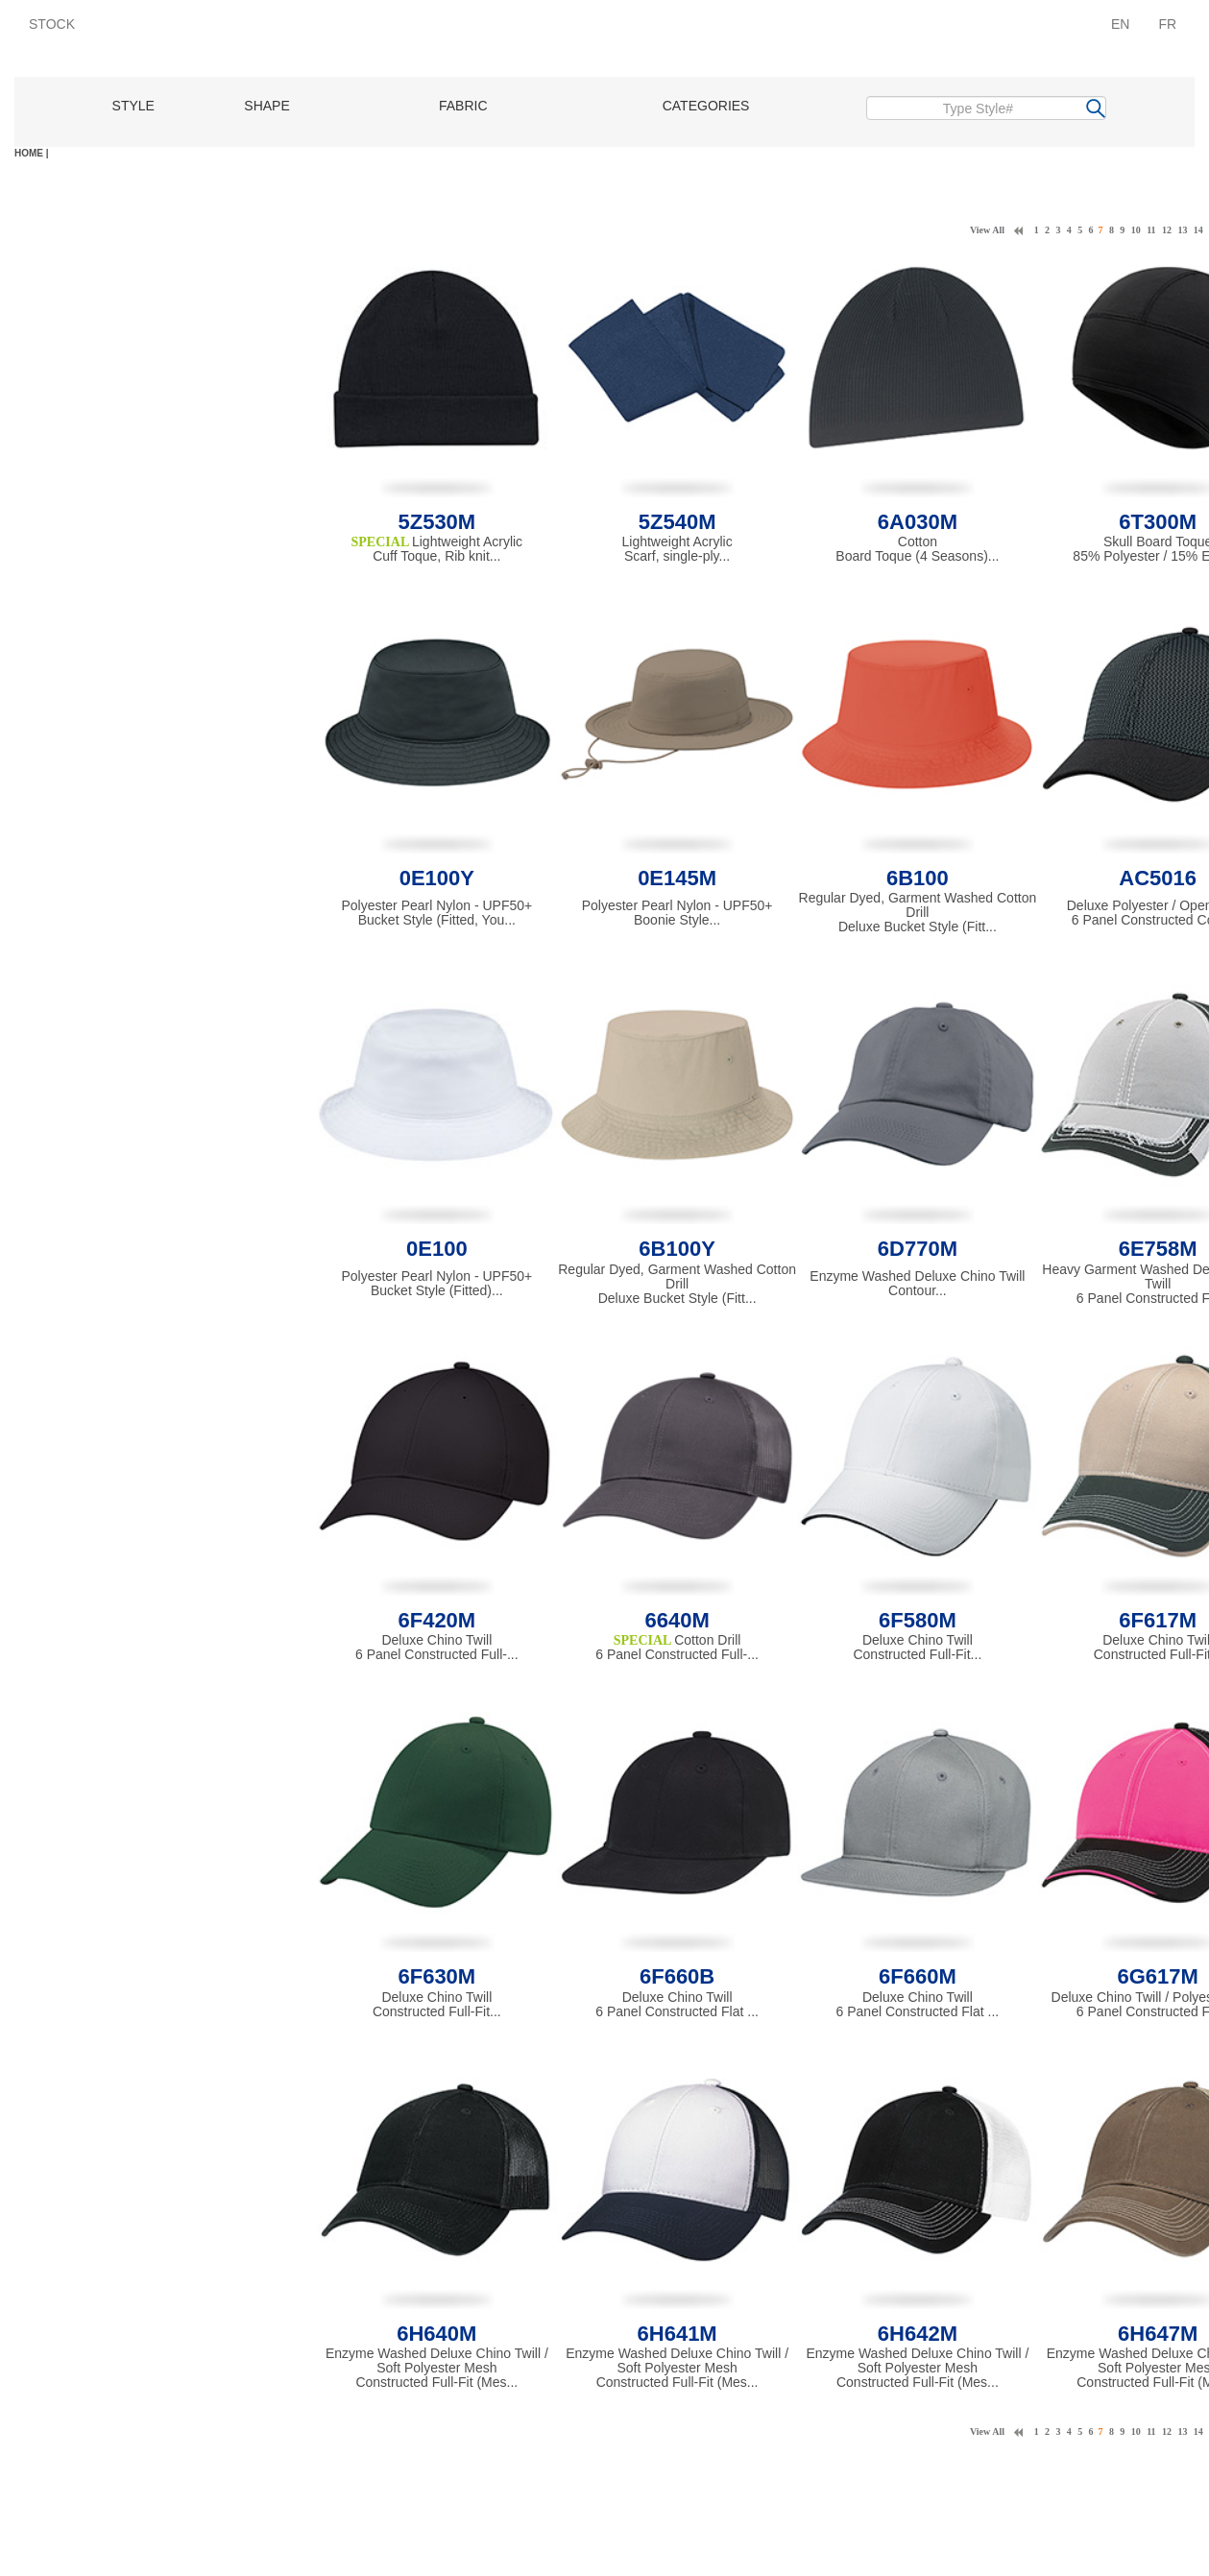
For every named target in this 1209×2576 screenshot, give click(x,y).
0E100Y (436, 878)
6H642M (917, 2334)
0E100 (437, 1249)
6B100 (917, 878)
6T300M (1158, 522)
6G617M (1157, 1976)
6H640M (436, 2334)
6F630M (436, 1976)
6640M (676, 1620)
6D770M (917, 1249)
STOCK (52, 24)
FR (1167, 24)
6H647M (1157, 2334)
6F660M (917, 1976)
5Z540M (677, 522)
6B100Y (677, 1249)
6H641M (677, 2334)
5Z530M (436, 522)
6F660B (677, 1976)
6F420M (436, 1620)
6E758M (1158, 1249)
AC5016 (1158, 878)
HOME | (31, 153)
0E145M (677, 878)
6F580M (917, 1620)
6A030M (917, 522)
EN (1120, 24)
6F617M (1158, 1620)
